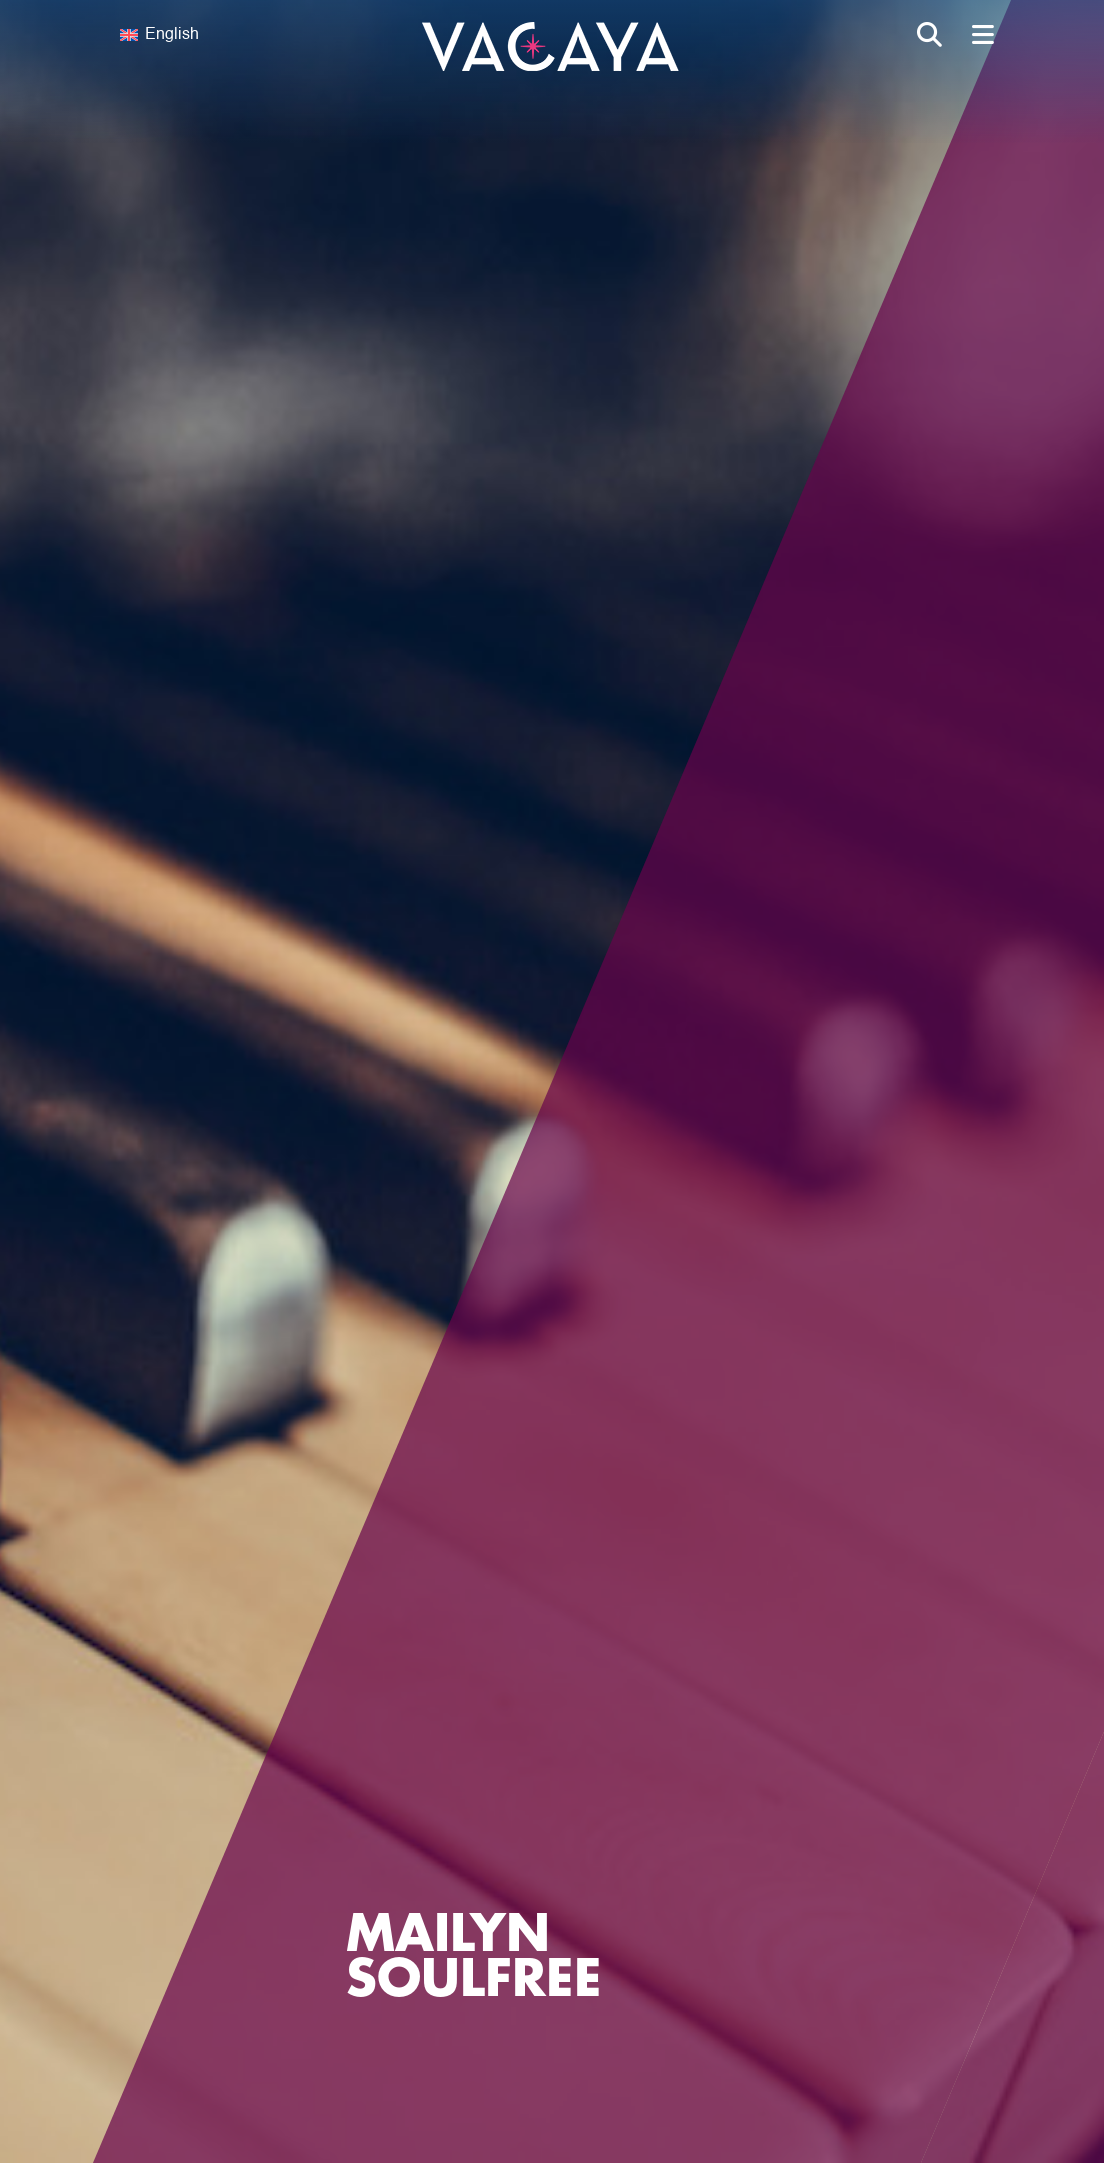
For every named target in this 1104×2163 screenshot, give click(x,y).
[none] (234, 35)
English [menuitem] (172, 35)
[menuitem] (234, 35)
